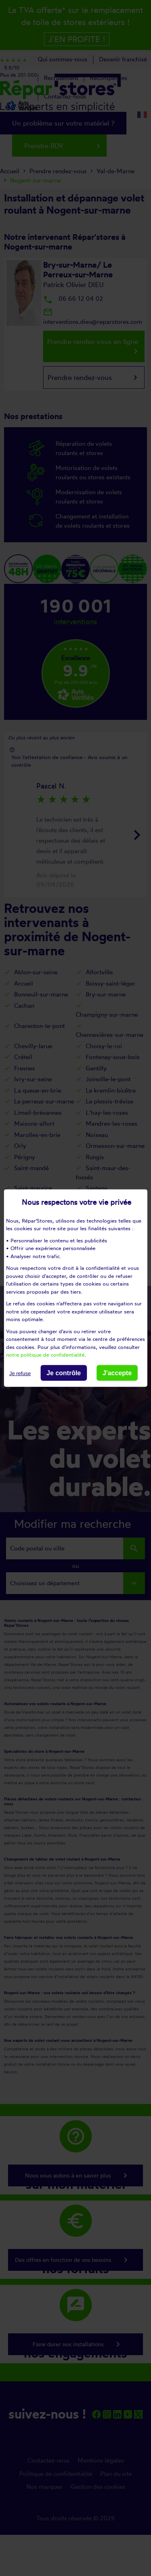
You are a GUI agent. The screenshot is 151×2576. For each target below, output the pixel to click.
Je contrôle (63, 1372)
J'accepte (117, 1372)
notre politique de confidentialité (45, 1354)
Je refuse (20, 1373)
